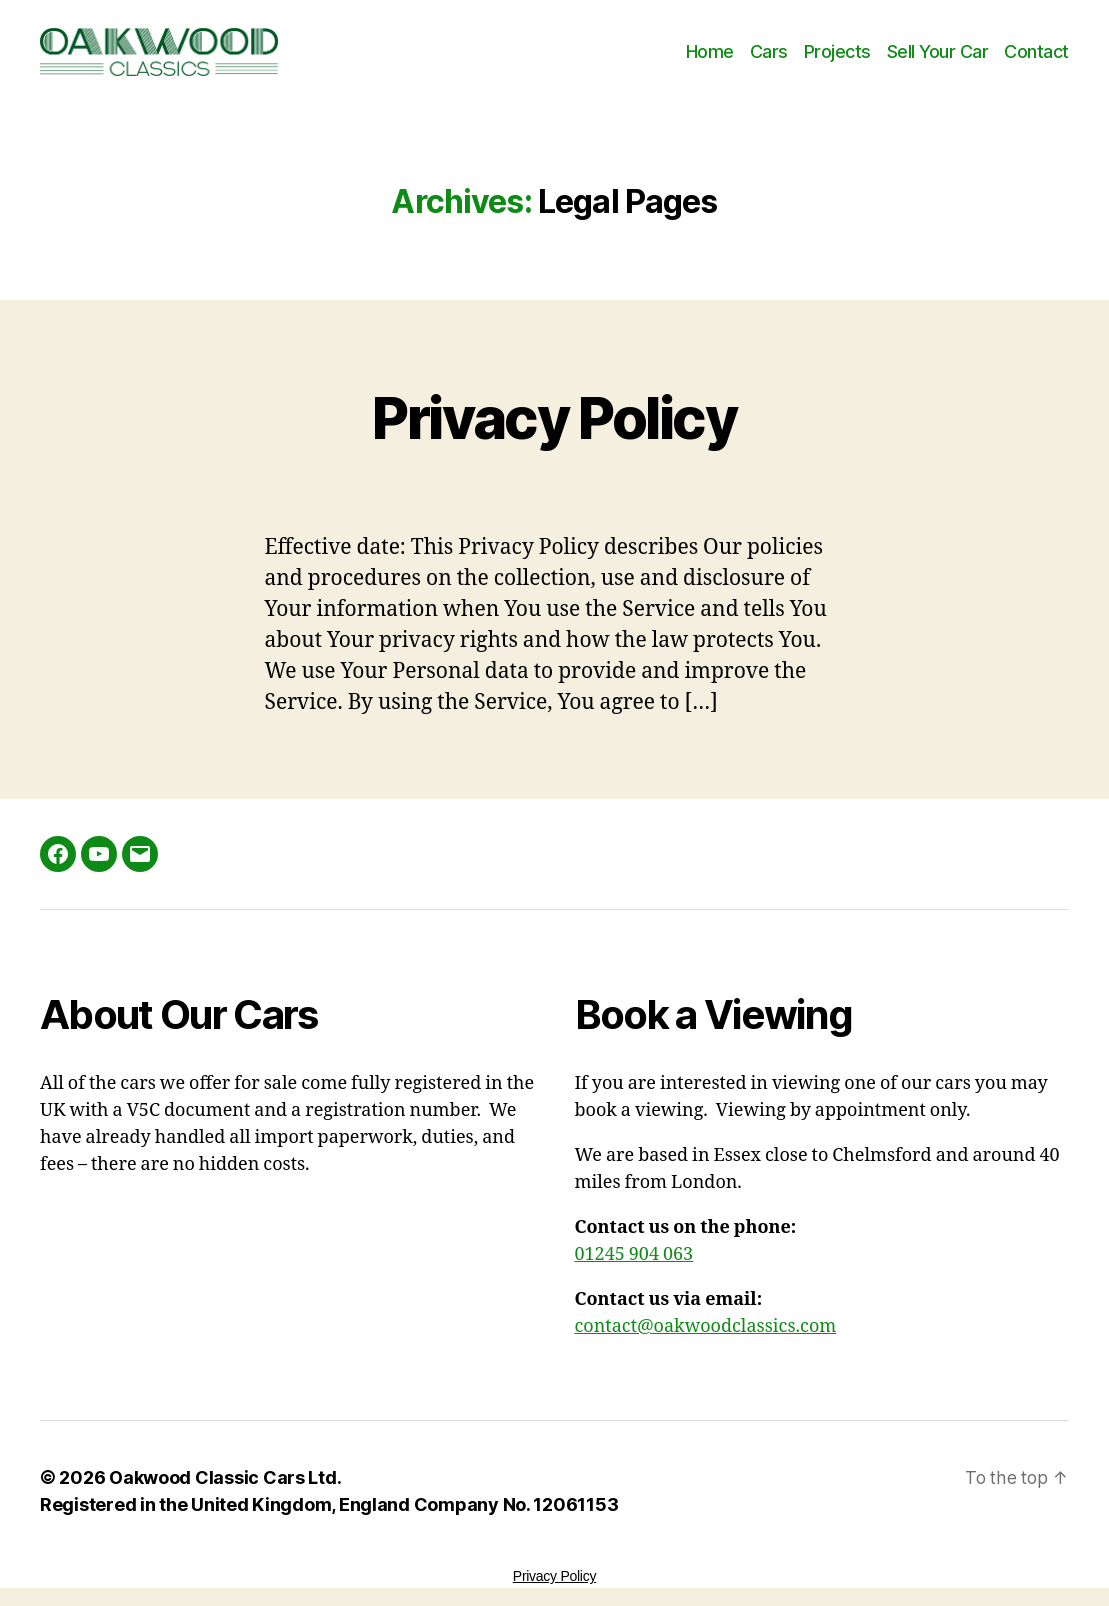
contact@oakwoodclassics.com (706, 1326)
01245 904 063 (634, 1254)
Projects (837, 51)
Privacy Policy (555, 415)
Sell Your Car (938, 51)
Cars (769, 51)
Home (710, 51)
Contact (1036, 51)
